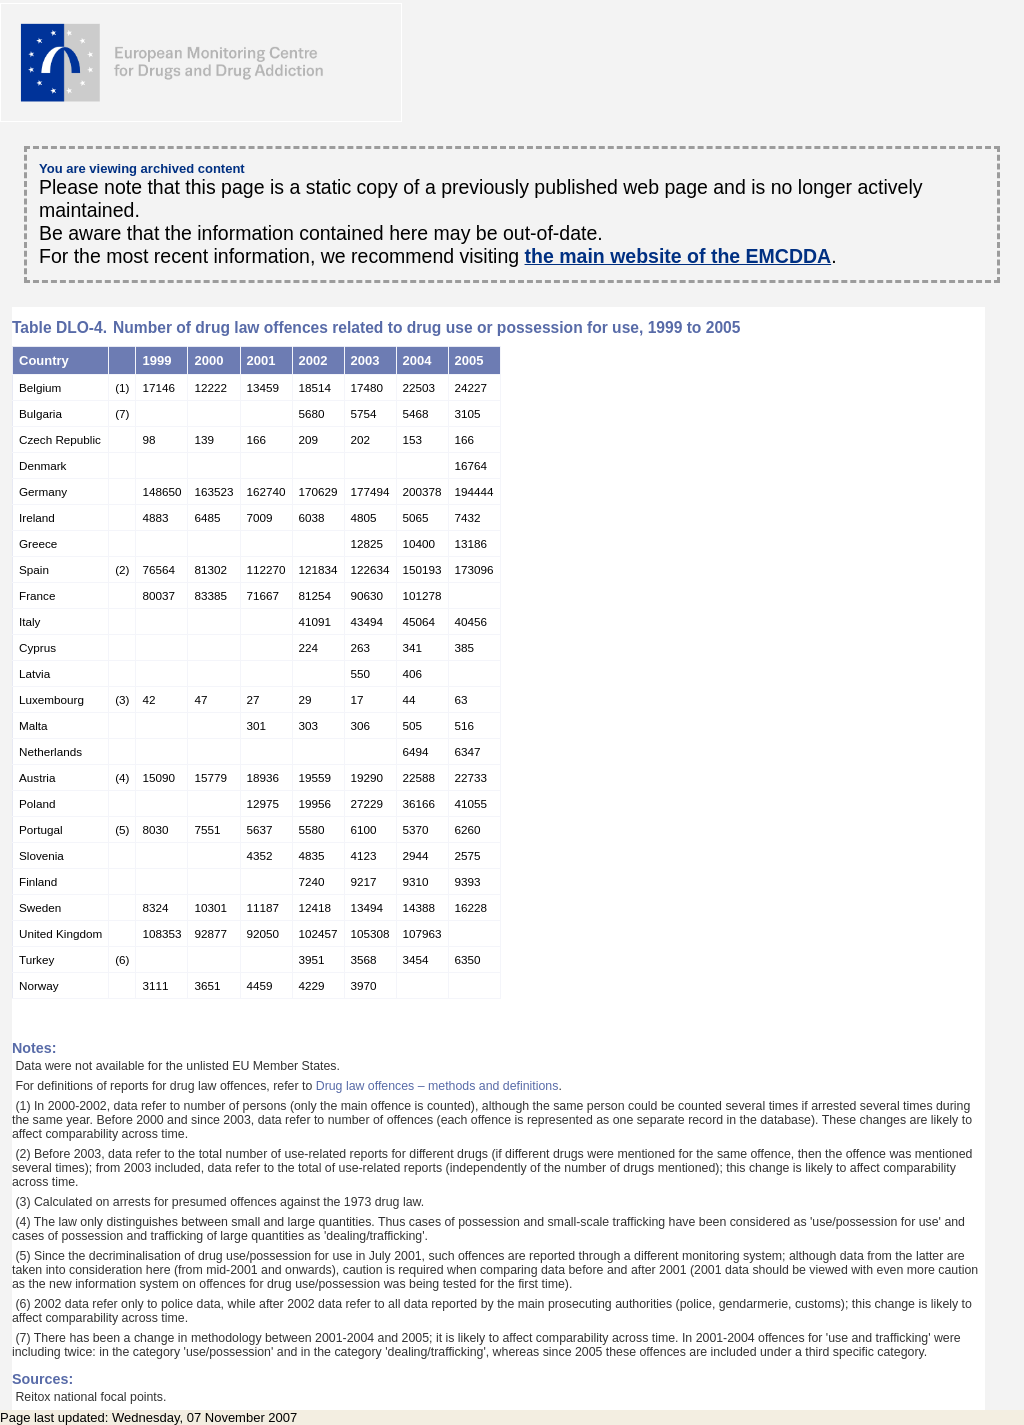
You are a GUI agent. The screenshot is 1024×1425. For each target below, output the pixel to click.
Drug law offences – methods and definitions (437, 1086)
